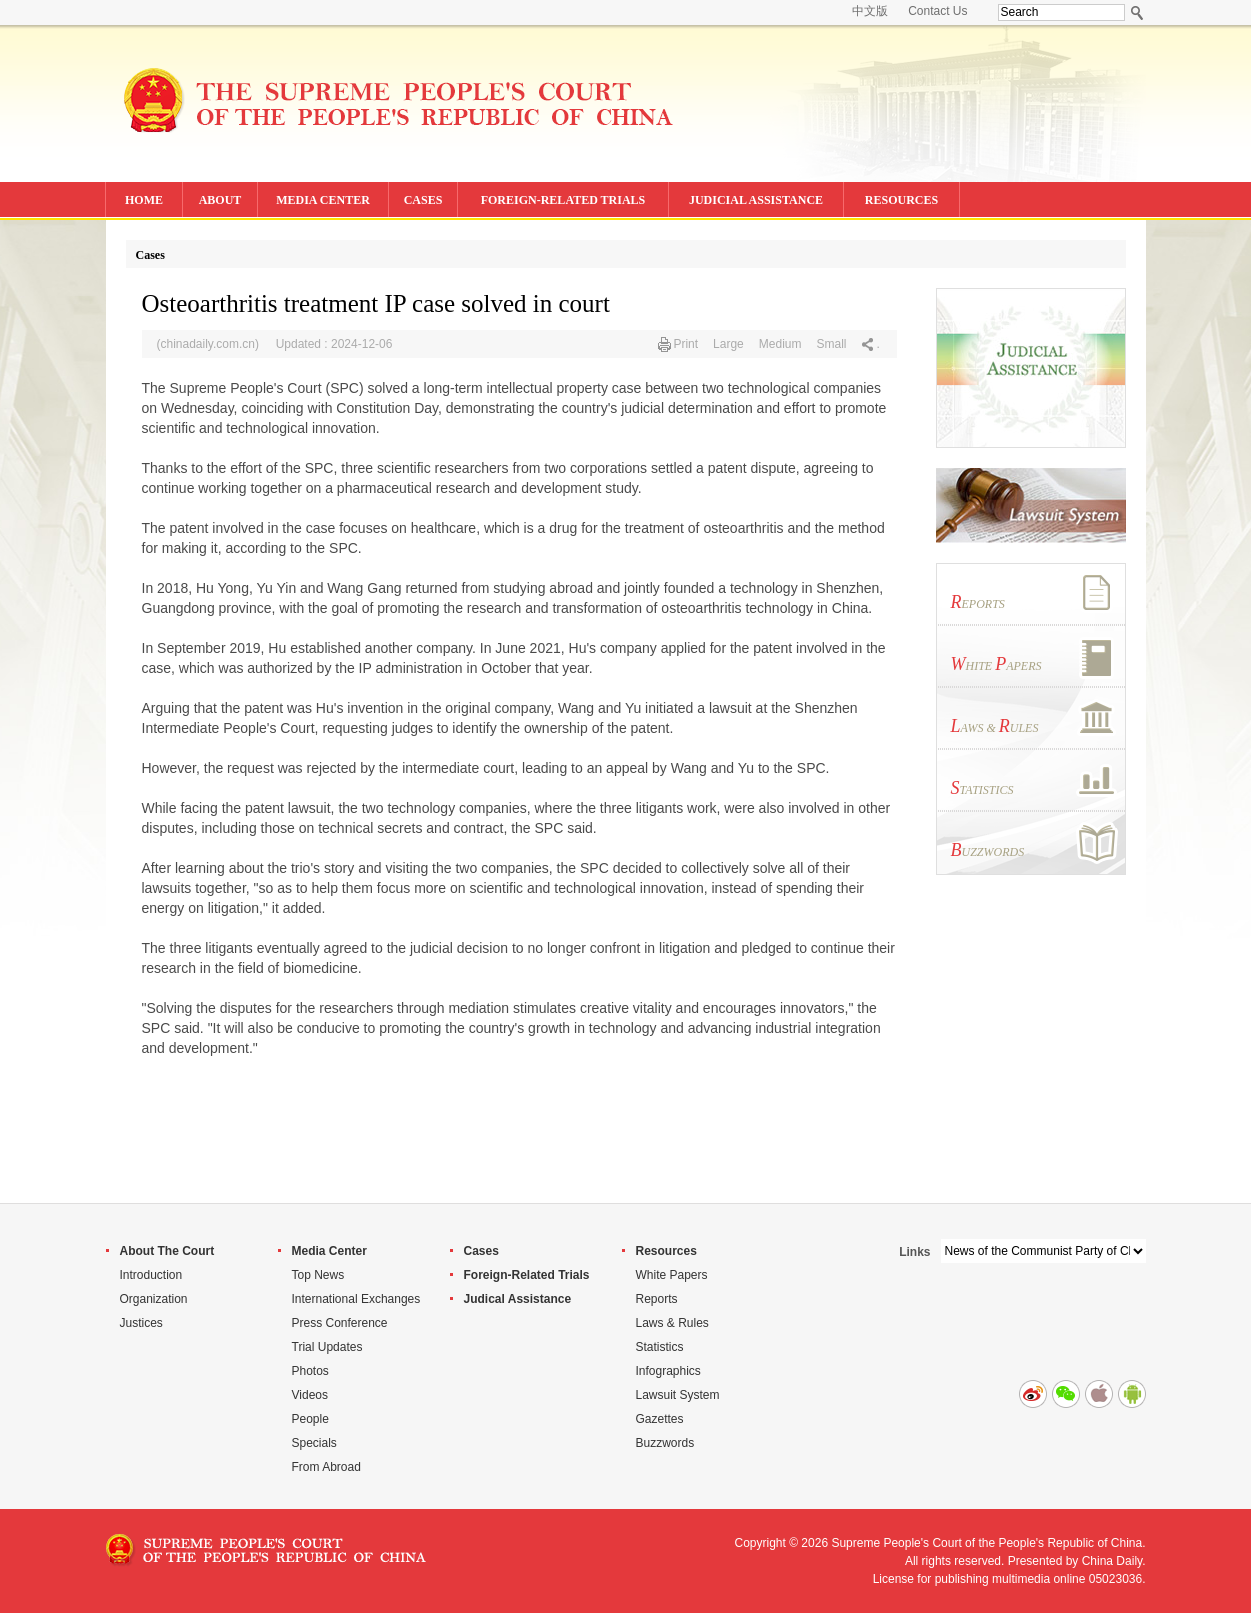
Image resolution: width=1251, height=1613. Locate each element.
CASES (423, 200)
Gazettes (660, 1419)
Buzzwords (665, 1443)
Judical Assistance (518, 1299)
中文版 (870, 11)
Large (728, 344)
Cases (150, 255)
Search (1137, 12)
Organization (154, 1299)
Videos (310, 1395)
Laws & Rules (672, 1323)
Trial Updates (327, 1347)
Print (685, 344)
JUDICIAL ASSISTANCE (756, 200)
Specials (314, 1443)
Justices (141, 1323)
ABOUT (220, 200)
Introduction (151, 1275)
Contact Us (937, 11)
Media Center (329, 1251)
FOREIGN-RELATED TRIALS (563, 200)
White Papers (672, 1275)
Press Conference (340, 1323)
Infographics (668, 1371)
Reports (657, 1299)
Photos (310, 1371)
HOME (144, 200)
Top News (318, 1275)
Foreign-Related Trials (527, 1275)
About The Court (167, 1251)
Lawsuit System (678, 1395)
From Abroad (326, 1467)
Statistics (660, 1347)
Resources (666, 1251)
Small (831, 344)
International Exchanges (356, 1299)
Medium (780, 344)
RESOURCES (901, 200)
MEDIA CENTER (323, 200)
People (310, 1419)
